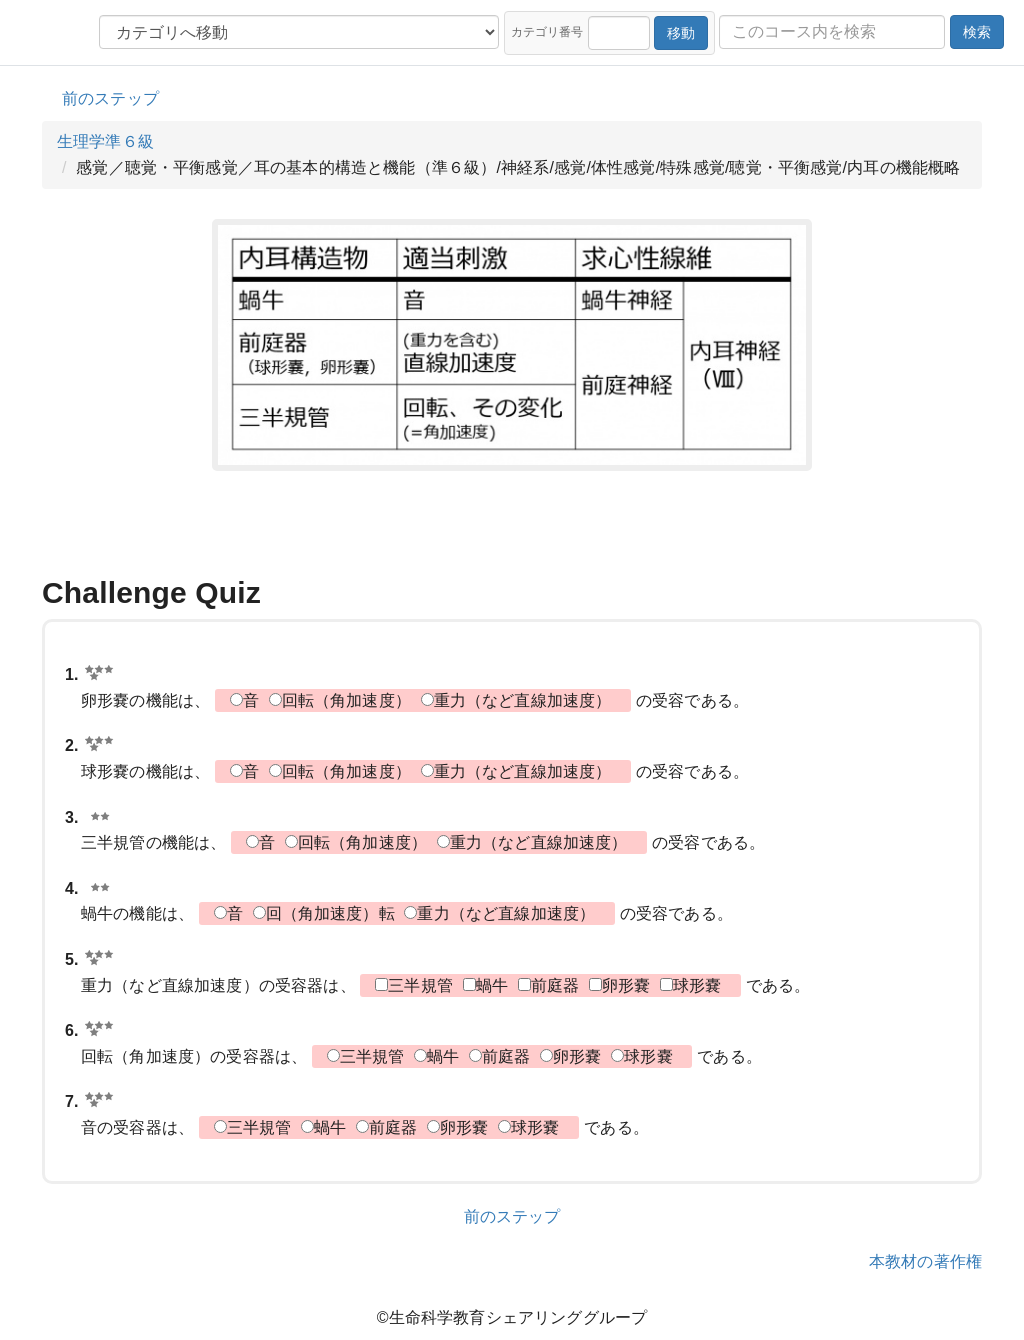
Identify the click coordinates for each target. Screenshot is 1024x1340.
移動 (681, 33)
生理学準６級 (105, 141)
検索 (977, 32)
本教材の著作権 (925, 1261)
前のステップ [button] (110, 98)
